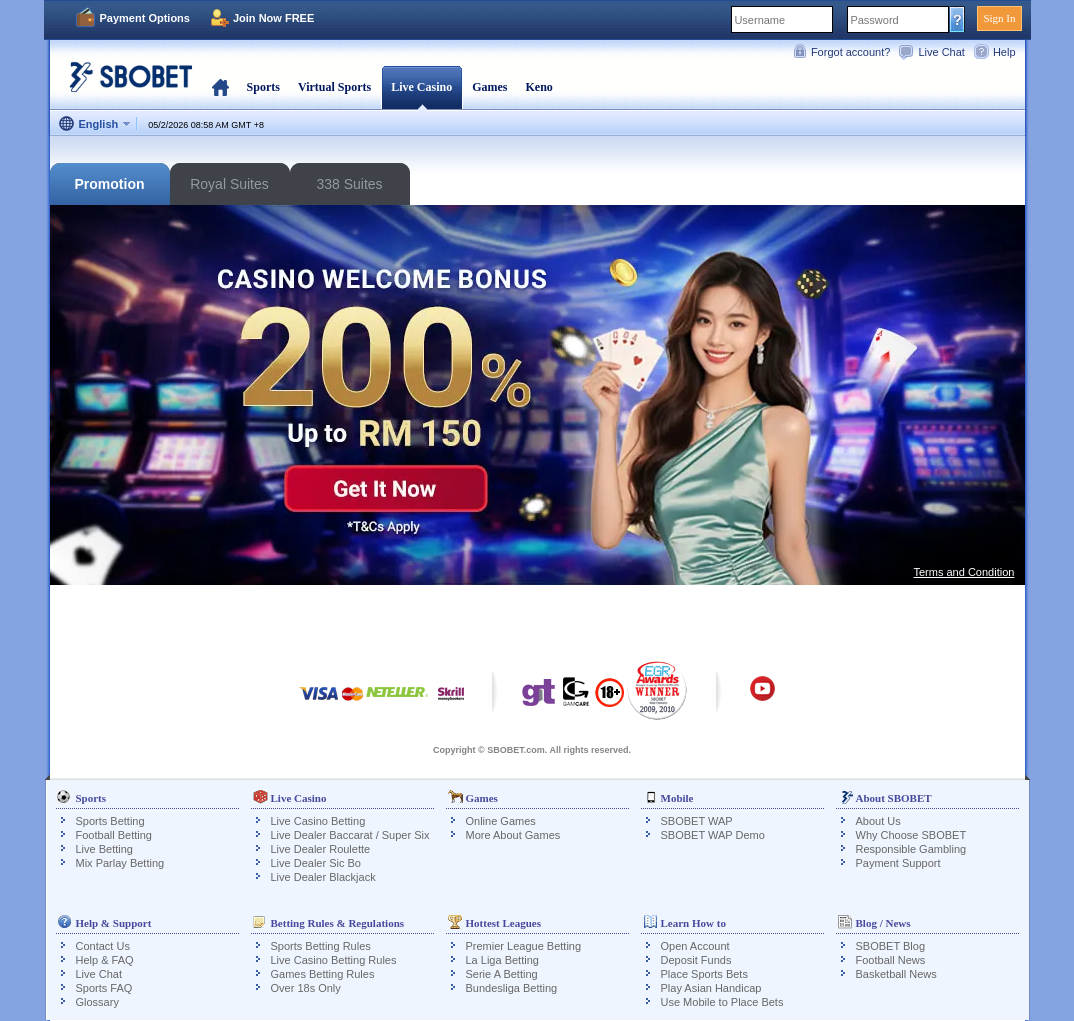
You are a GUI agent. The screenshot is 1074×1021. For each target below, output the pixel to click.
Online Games (501, 821)
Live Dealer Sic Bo (316, 863)
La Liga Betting (502, 960)
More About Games (513, 835)
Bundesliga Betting (512, 988)
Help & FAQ (105, 960)
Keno (538, 87)
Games (489, 87)
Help (1004, 52)
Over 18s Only (306, 988)
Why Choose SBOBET (911, 835)
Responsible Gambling (911, 849)
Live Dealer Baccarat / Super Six (350, 835)
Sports (263, 87)
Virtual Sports (334, 87)
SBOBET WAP (697, 821)
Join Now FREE (273, 18)
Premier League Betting (524, 946)
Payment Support (898, 863)
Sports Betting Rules (321, 946)
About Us (878, 821)
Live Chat (941, 52)
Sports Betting (110, 821)
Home (220, 87)
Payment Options (145, 18)
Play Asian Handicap (711, 988)
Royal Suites (229, 184)
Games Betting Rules (323, 974)
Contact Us (103, 946)
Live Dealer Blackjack (323, 877)
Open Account (695, 946)
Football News (891, 960)
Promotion (110, 184)
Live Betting (104, 849)
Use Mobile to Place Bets (722, 1002)
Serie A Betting (502, 974)
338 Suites (349, 184)
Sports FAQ (104, 988)
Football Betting (114, 835)
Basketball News (896, 974)
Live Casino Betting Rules (334, 960)
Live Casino (421, 87)
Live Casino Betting (318, 821)
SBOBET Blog (891, 946)
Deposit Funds (696, 960)
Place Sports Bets (704, 974)
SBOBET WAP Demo (713, 835)
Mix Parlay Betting (120, 863)
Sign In (999, 18)
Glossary (97, 1002)
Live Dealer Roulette (321, 849)
